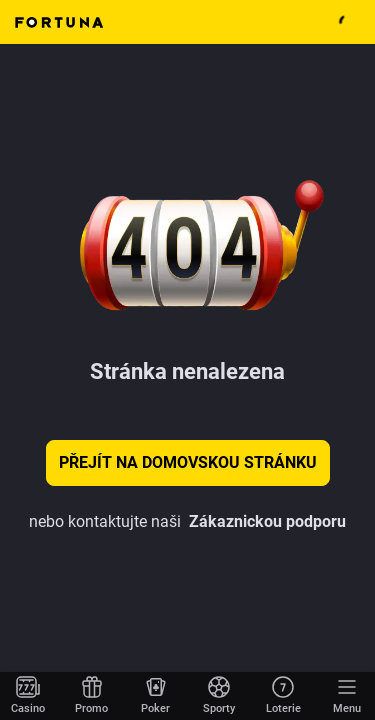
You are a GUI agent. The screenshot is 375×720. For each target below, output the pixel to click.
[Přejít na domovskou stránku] (28, 696)
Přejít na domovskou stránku (188, 462)
